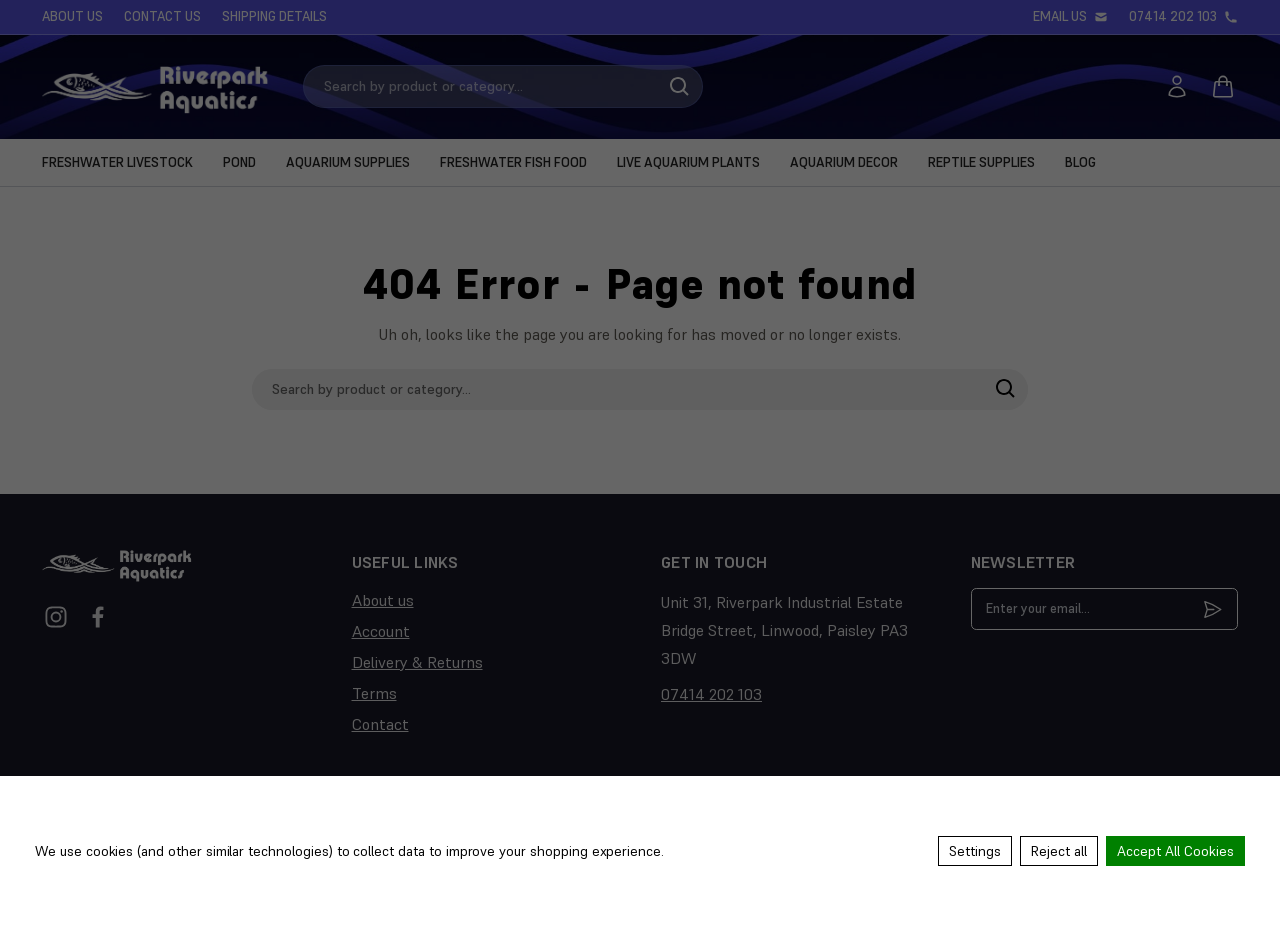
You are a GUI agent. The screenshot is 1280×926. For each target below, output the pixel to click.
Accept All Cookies (1175, 851)
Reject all (1059, 851)
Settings (975, 851)
